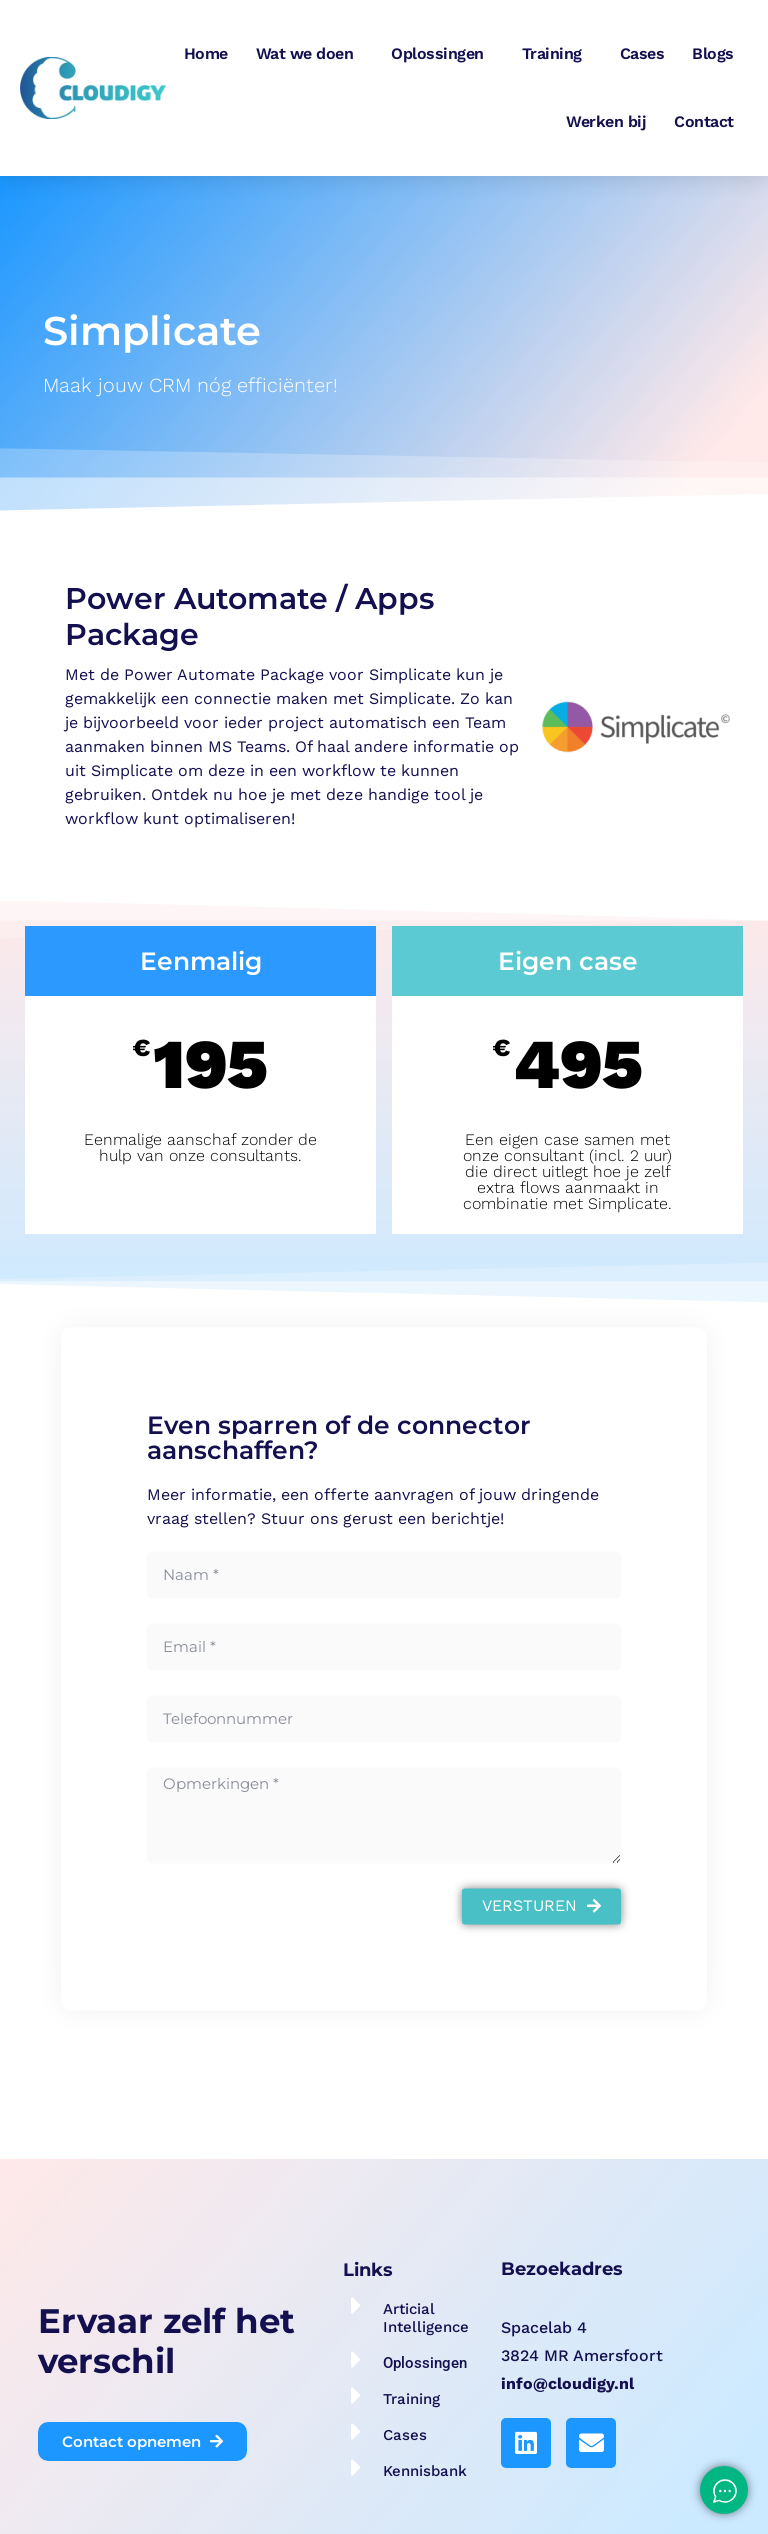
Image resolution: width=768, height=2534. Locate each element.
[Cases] (357, 2432)
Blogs (713, 53)
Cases (642, 53)
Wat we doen (310, 54)
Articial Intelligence (426, 2318)
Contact (704, 121)
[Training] (357, 2396)
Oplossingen (442, 54)
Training (557, 54)
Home (206, 53)
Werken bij (606, 121)
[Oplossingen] (357, 2360)
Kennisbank (425, 2471)
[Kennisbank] (357, 2468)
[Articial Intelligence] (357, 2306)
